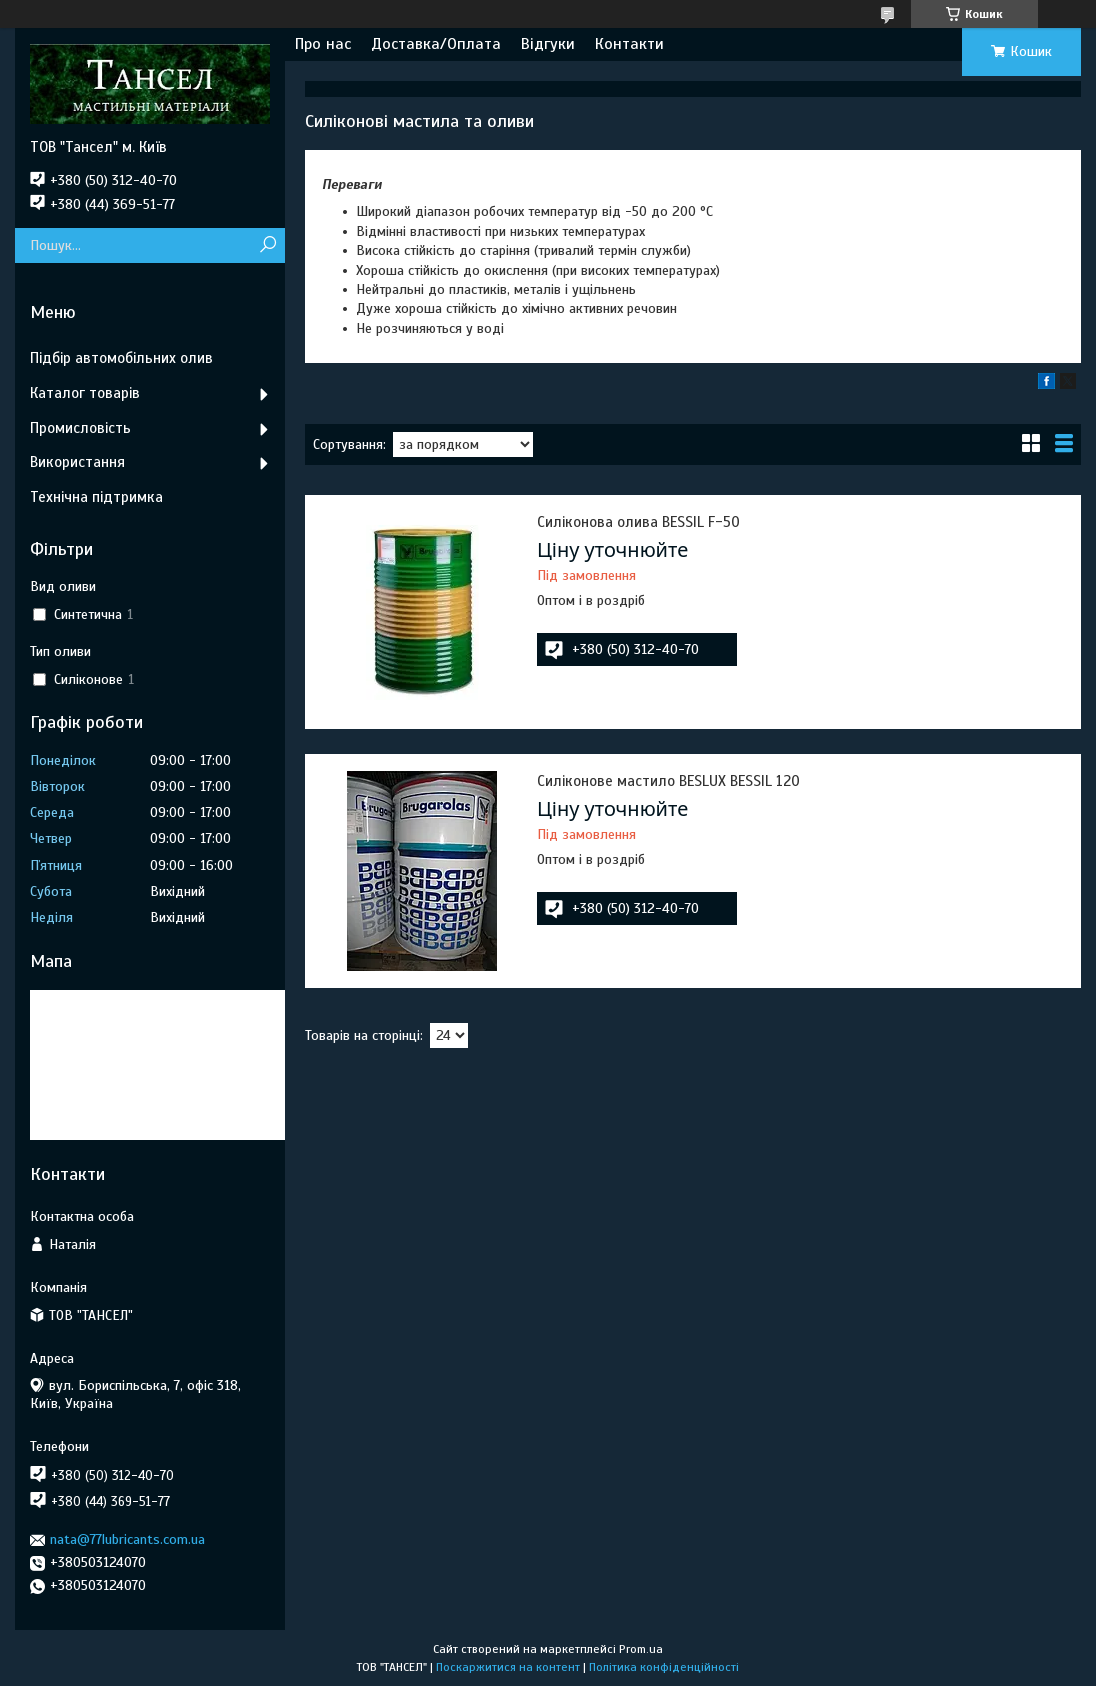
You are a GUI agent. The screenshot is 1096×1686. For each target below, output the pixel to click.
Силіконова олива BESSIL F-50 (638, 522)
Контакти (629, 44)
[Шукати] (267, 245)
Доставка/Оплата (436, 44)
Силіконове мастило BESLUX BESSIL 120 (668, 781)
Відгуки (548, 44)
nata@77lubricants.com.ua (127, 1539)
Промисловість (80, 428)
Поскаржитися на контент (508, 1667)
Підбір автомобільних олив (121, 358)
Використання (77, 462)
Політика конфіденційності (664, 1667)
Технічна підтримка (96, 497)
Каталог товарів (85, 393)
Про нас (323, 44)
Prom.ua (641, 1649)
